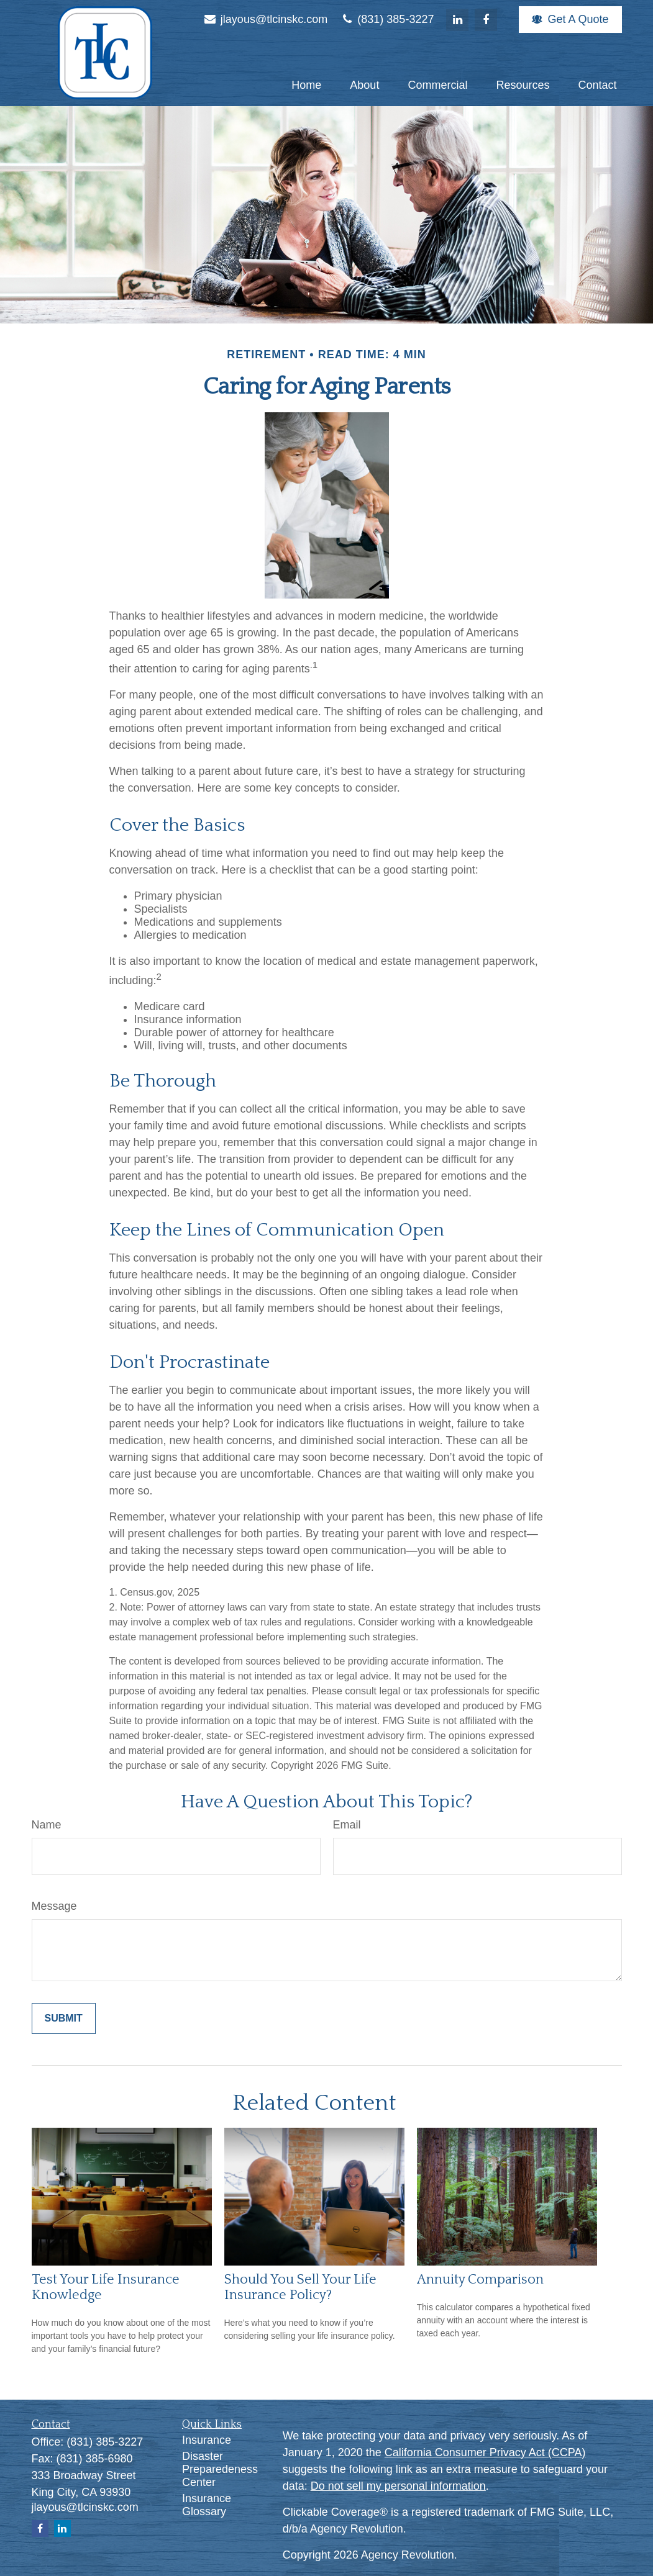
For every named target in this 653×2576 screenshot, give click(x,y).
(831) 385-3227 (387, 19)
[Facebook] (486, 20)
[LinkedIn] (457, 20)
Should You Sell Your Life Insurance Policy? (300, 2287)
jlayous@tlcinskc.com (265, 19)
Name (47, 1825)
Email (347, 1825)
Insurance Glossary (206, 2505)
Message (54, 1906)
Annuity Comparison (480, 2279)
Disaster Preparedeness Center (220, 2469)
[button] (306, 85)
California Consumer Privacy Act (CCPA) (485, 2452)
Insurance (206, 2440)
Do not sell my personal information (398, 2486)
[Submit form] (64, 2018)
